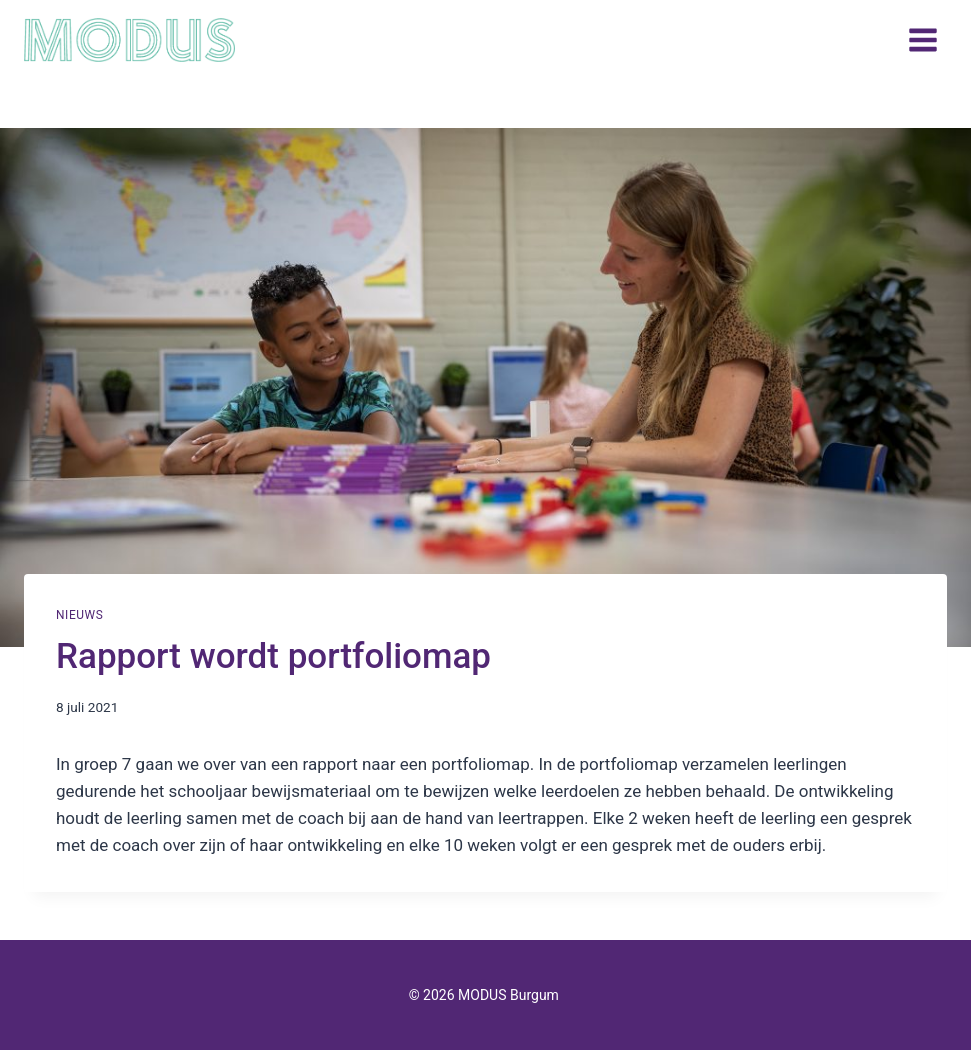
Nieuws (79, 615)
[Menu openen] (922, 39)
